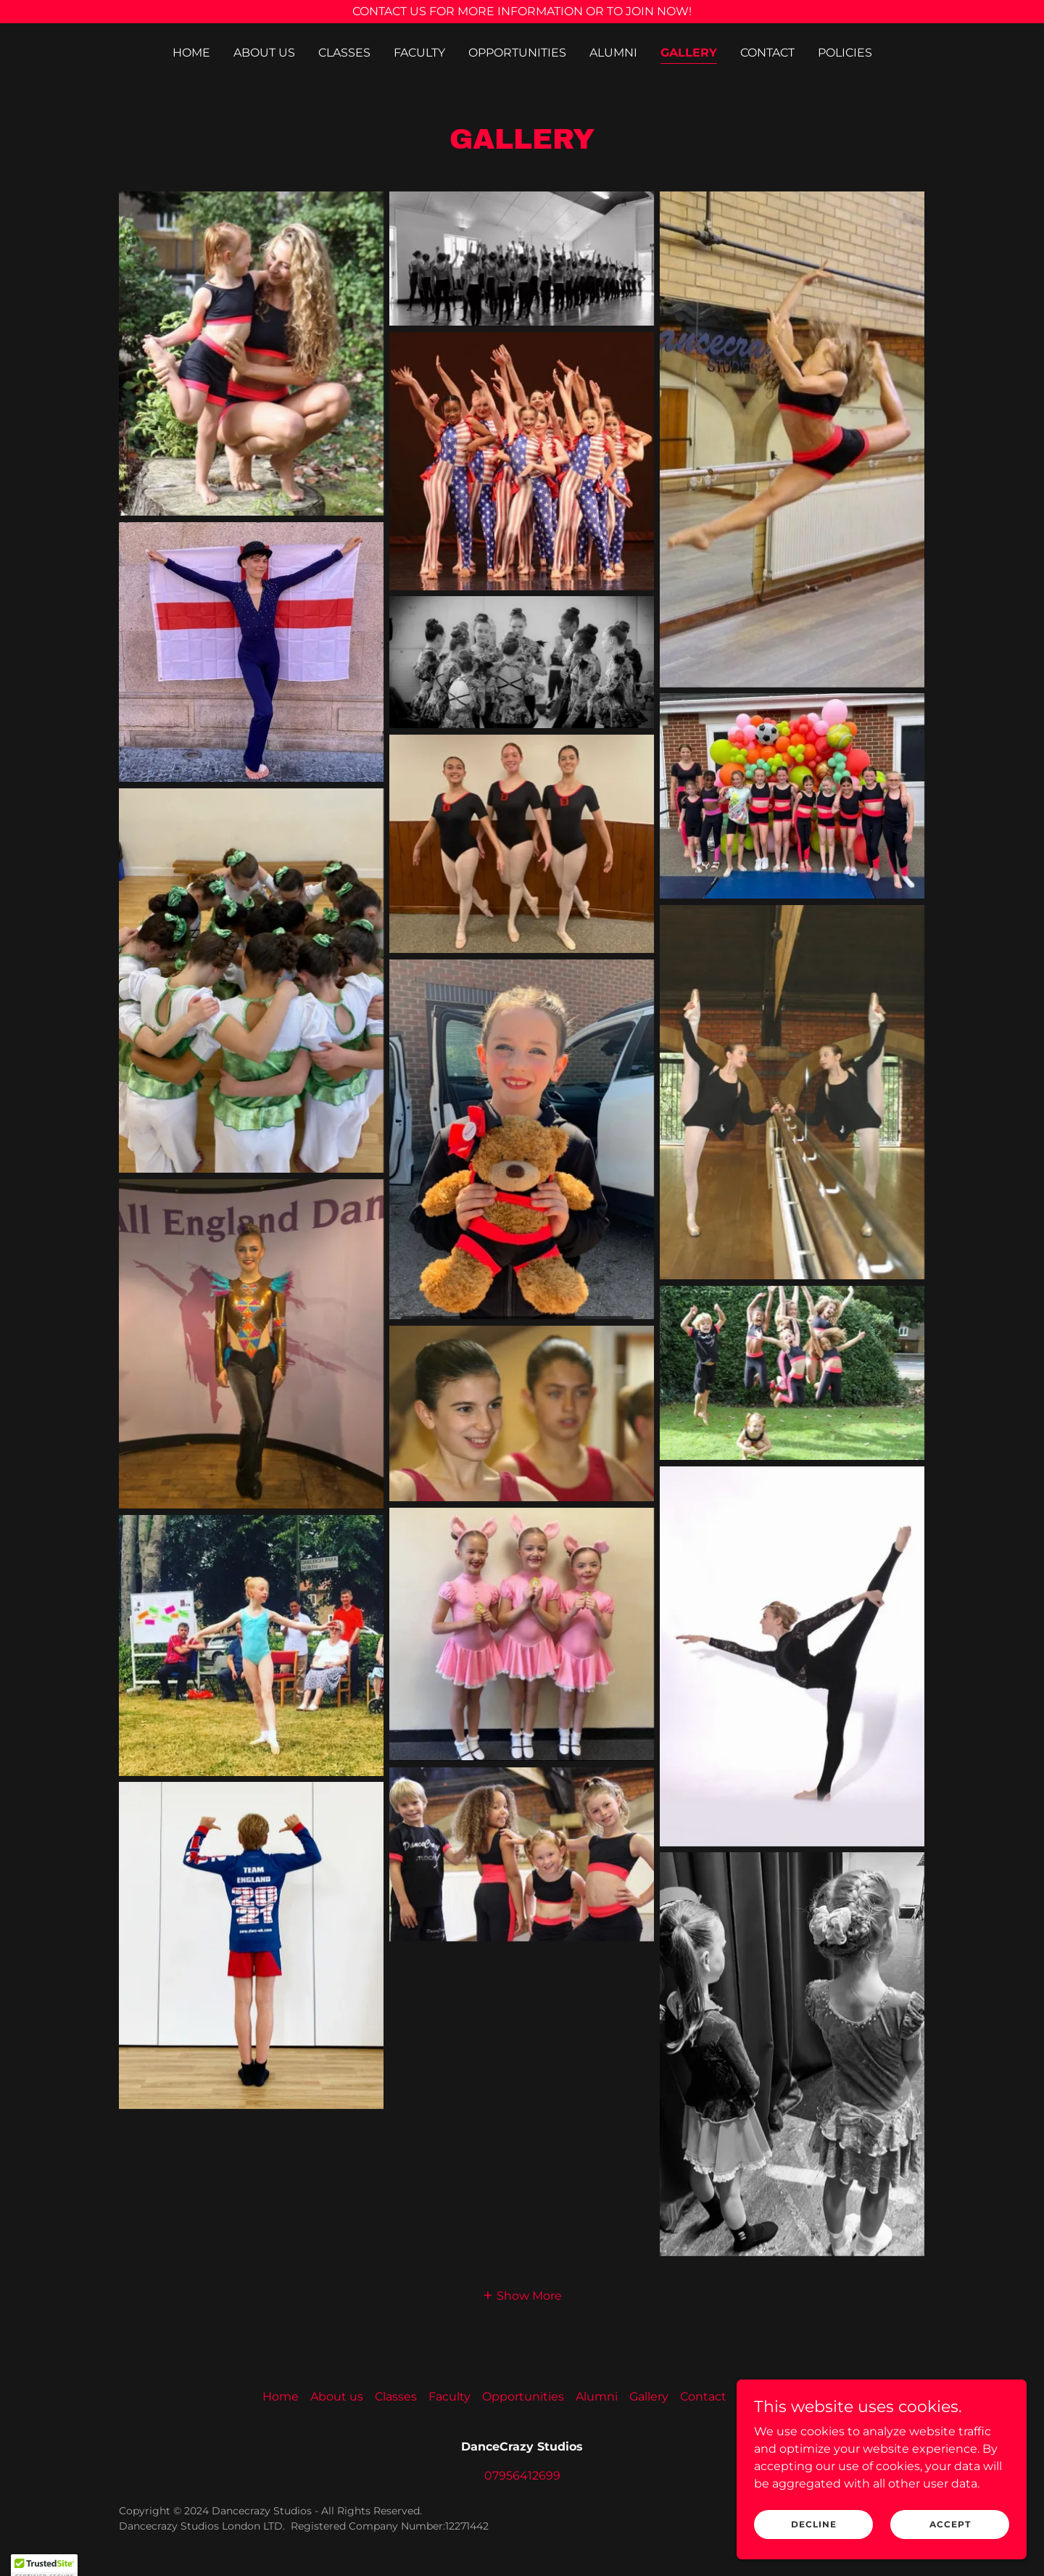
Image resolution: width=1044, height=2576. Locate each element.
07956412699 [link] (522, 2475)
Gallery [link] (688, 52)
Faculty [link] (419, 52)
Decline (814, 2524)
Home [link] (191, 52)
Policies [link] (845, 52)
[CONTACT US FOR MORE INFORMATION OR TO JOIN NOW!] (522, 11)
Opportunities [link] (517, 52)
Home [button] (280, 2396)
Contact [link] (767, 52)
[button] (522, 2295)
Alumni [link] (613, 52)
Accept (950, 2524)
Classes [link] (344, 52)
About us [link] (264, 52)
